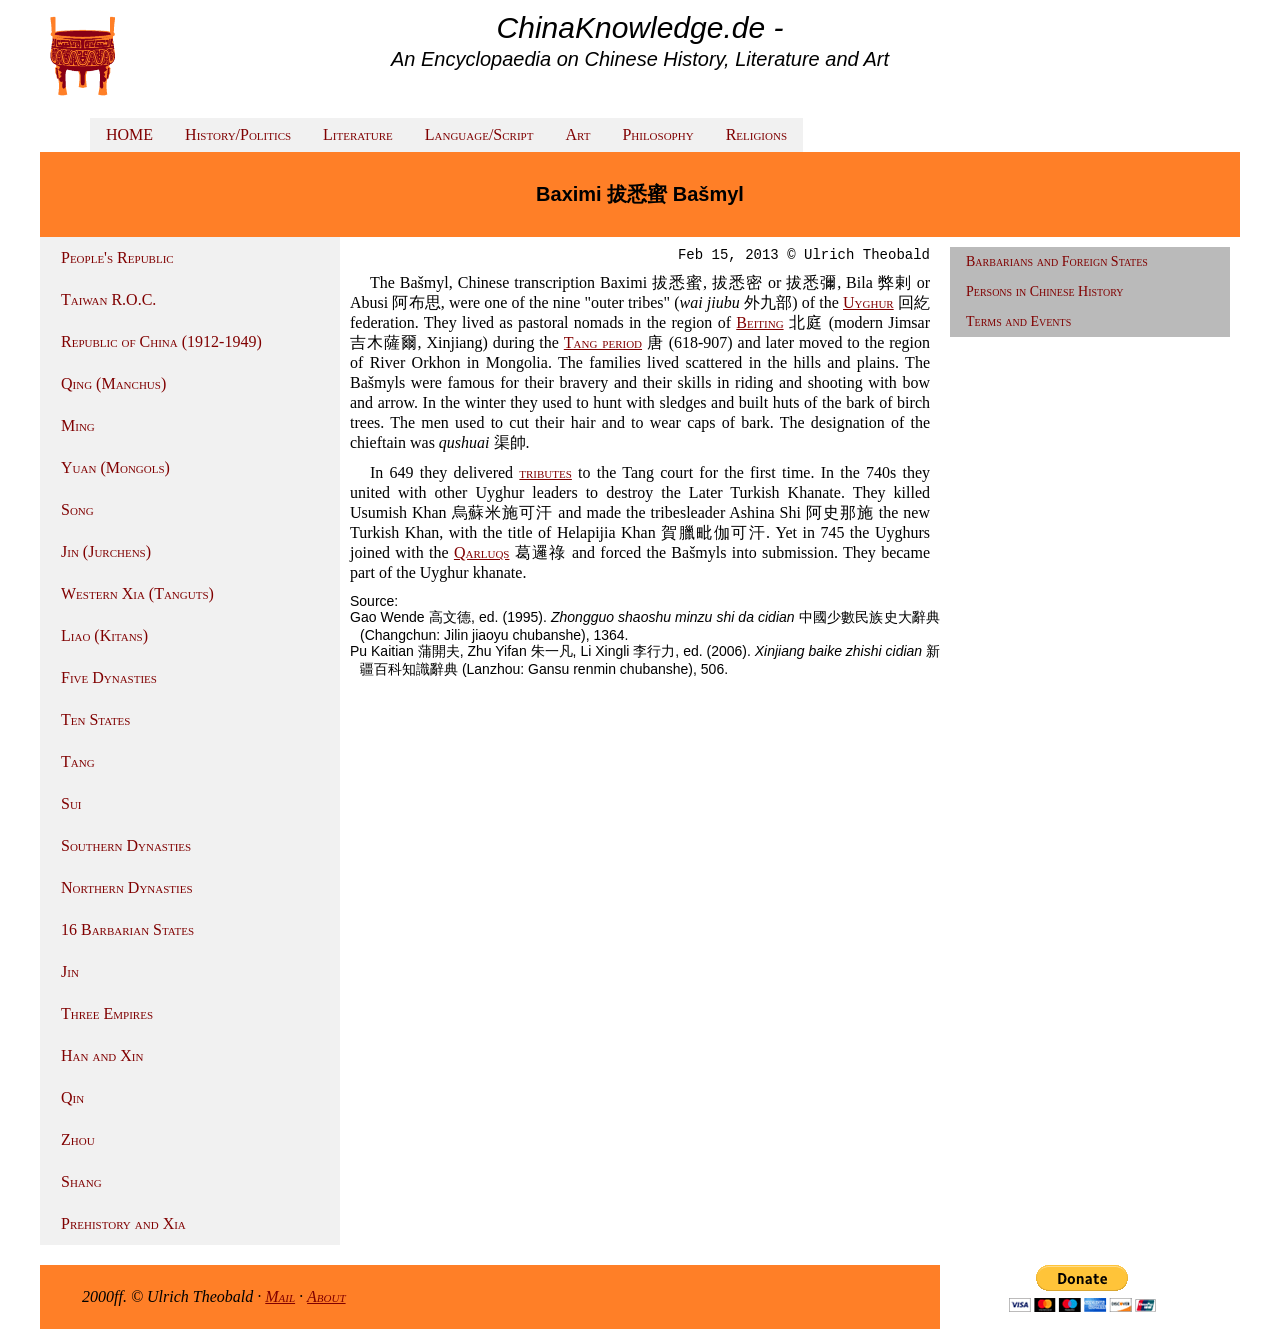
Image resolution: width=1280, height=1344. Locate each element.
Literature (358, 134)
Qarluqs (482, 552)
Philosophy (657, 134)
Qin (72, 1097)
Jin (70, 971)
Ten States (95, 719)
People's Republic (117, 257)
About (326, 1296)
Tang (78, 761)
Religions (756, 134)
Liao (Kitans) (104, 635)
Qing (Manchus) (113, 383)
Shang (81, 1181)
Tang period (603, 342)
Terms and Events (1018, 321)
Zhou (78, 1139)
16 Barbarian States (127, 929)
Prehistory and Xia (123, 1223)
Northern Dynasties (127, 887)
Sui (71, 803)
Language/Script (479, 134)
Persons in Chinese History (1045, 291)
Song (77, 509)
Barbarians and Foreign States (1057, 261)
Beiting (759, 322)
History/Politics (238, 134)
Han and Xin (102, 1055)
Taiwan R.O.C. (108, 299)
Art (577, 134)
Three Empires (107, 1013)
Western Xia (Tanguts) (137, 593)
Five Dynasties (109, 677)
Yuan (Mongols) (115, 467)
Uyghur (868, 302)
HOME (129, 134)
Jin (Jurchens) (106, 551)
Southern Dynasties (126, 845)
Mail (280, 1296)
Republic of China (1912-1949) (161, 341)
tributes (545, 472)
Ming (78, 425)
